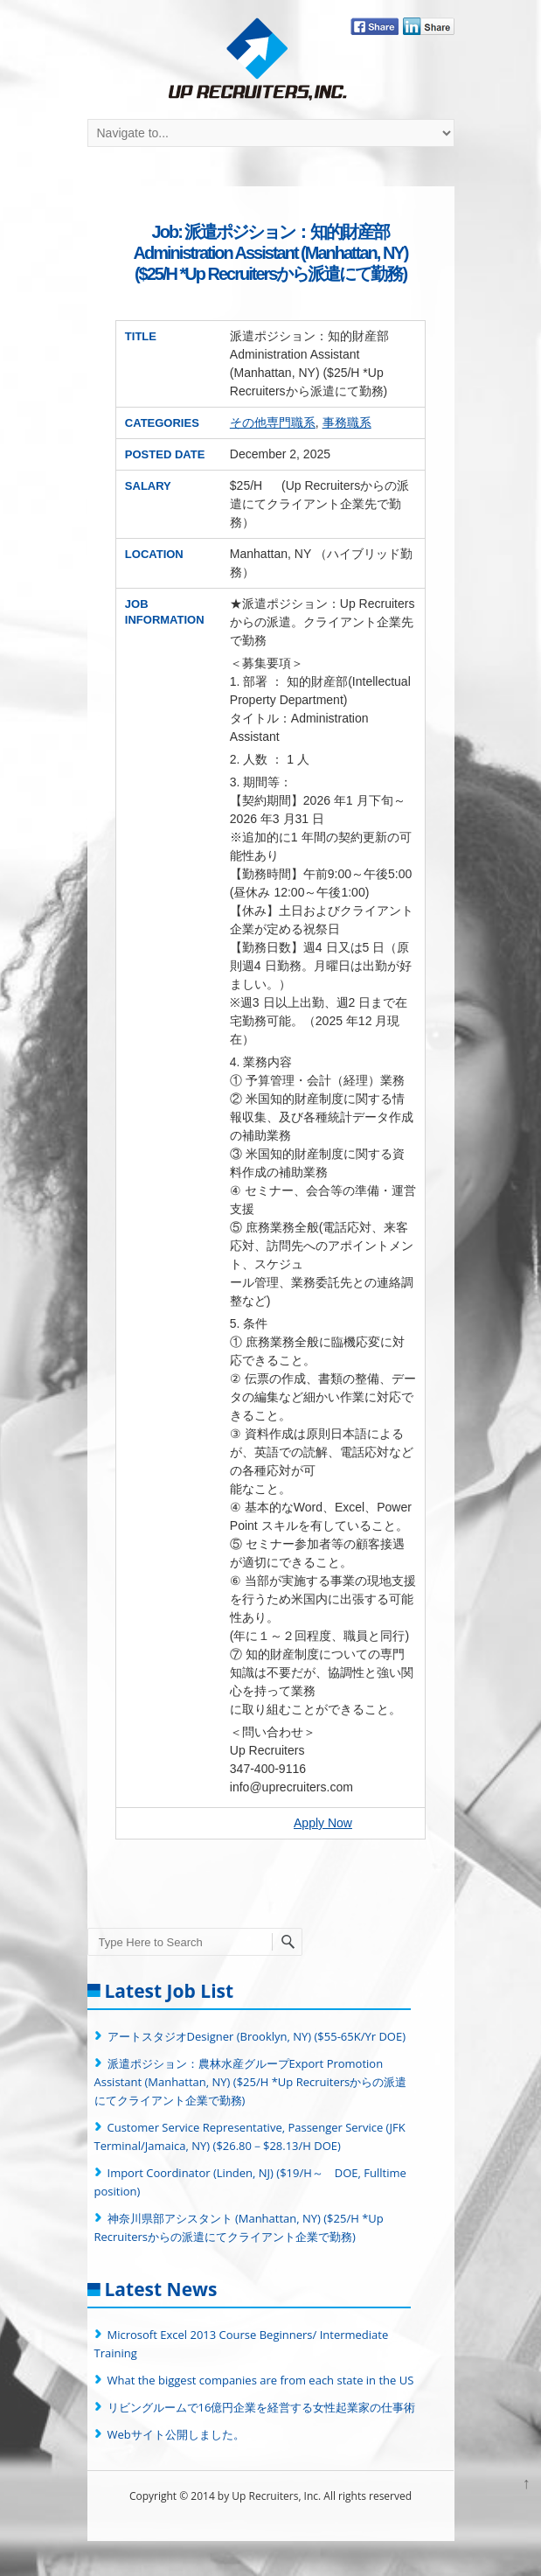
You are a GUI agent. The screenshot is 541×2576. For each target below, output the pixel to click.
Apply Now (323, 1823)
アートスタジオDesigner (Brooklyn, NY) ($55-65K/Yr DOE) (257, 2036)
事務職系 (347, 422)
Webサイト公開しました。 (176, 2434)
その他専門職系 (273, 422)
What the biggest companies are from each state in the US (261, 2380)
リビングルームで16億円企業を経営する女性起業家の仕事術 (262, 2407)
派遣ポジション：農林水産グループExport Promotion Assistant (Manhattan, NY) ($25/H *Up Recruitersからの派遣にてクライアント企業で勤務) (250, 2082)
